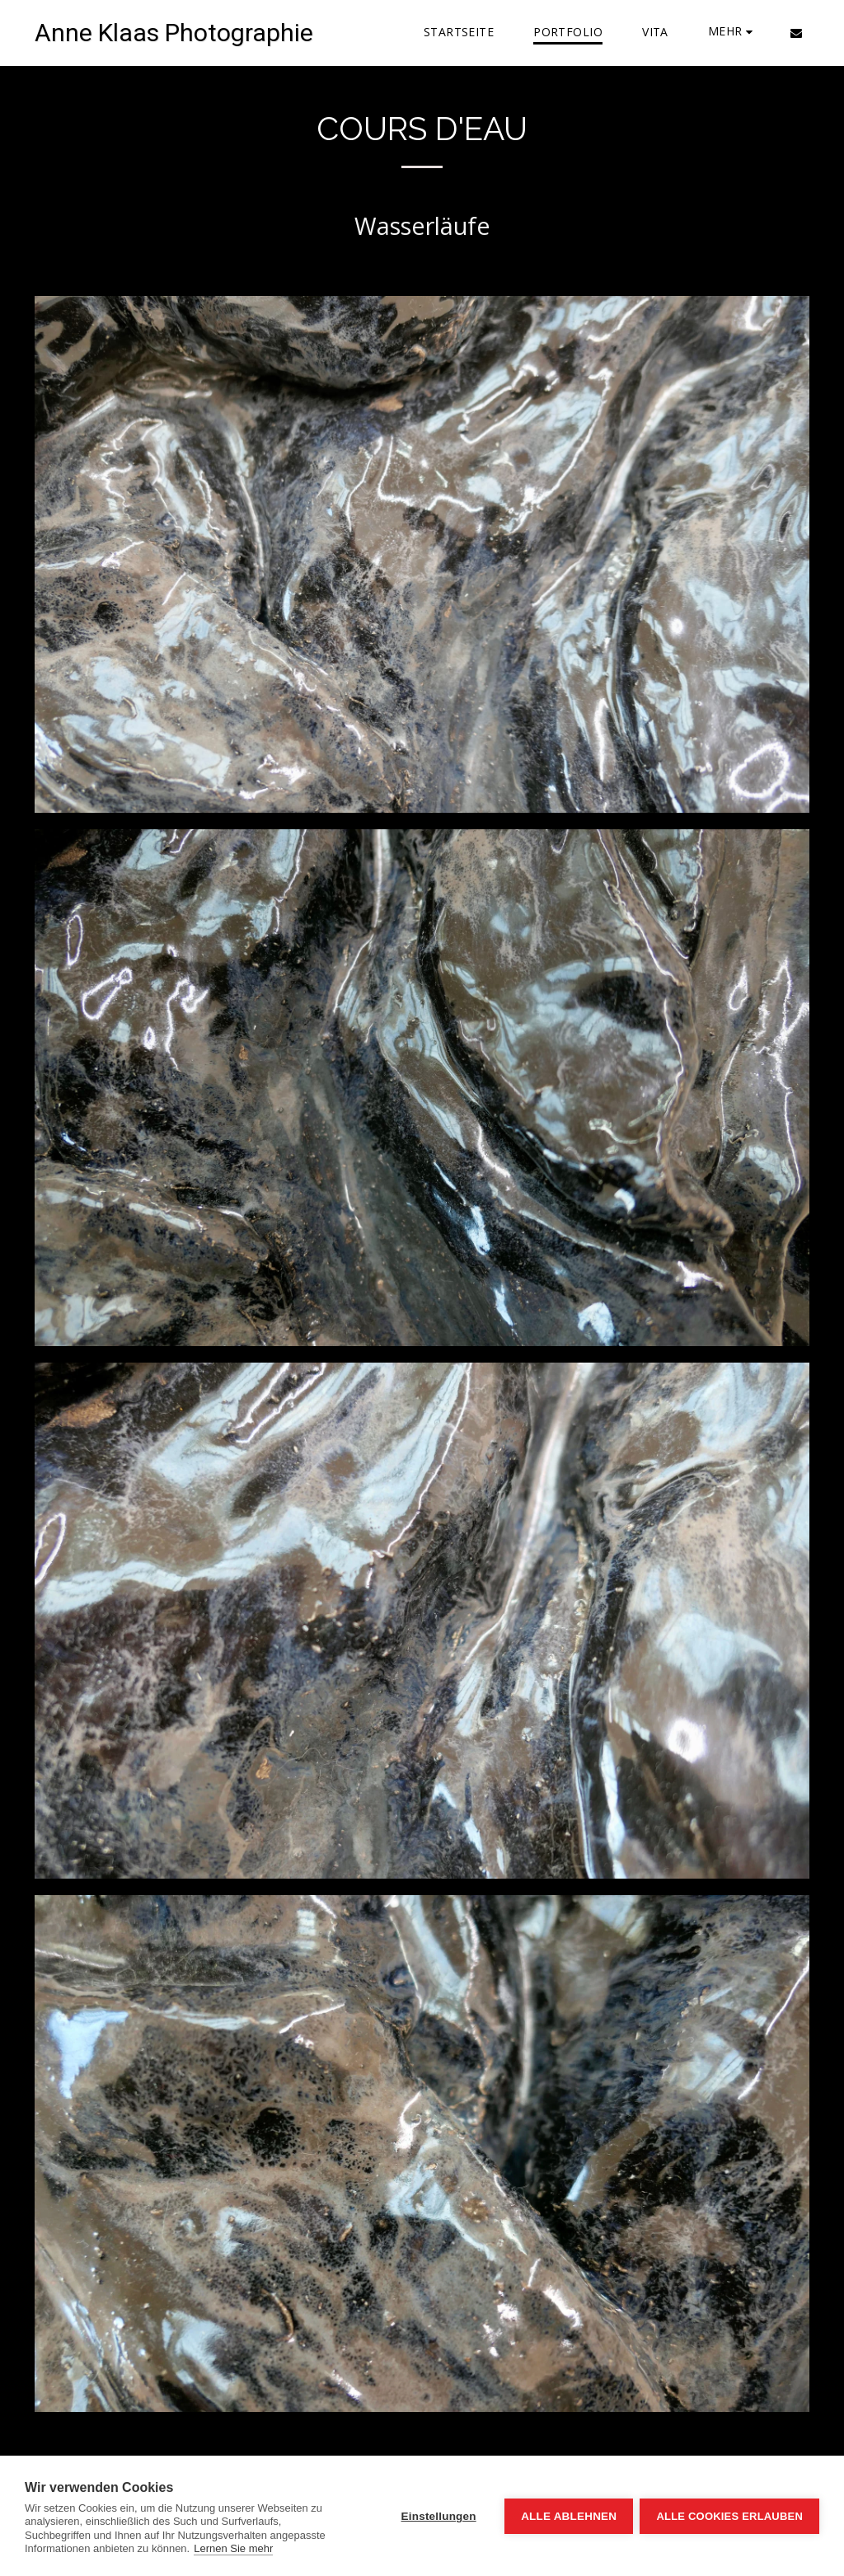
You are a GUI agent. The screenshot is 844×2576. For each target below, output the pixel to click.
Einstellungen (437, 2516)
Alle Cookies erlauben (729, 2516)
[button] (796, 32)
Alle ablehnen (567, 2516)
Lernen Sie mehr (233, 2548)
